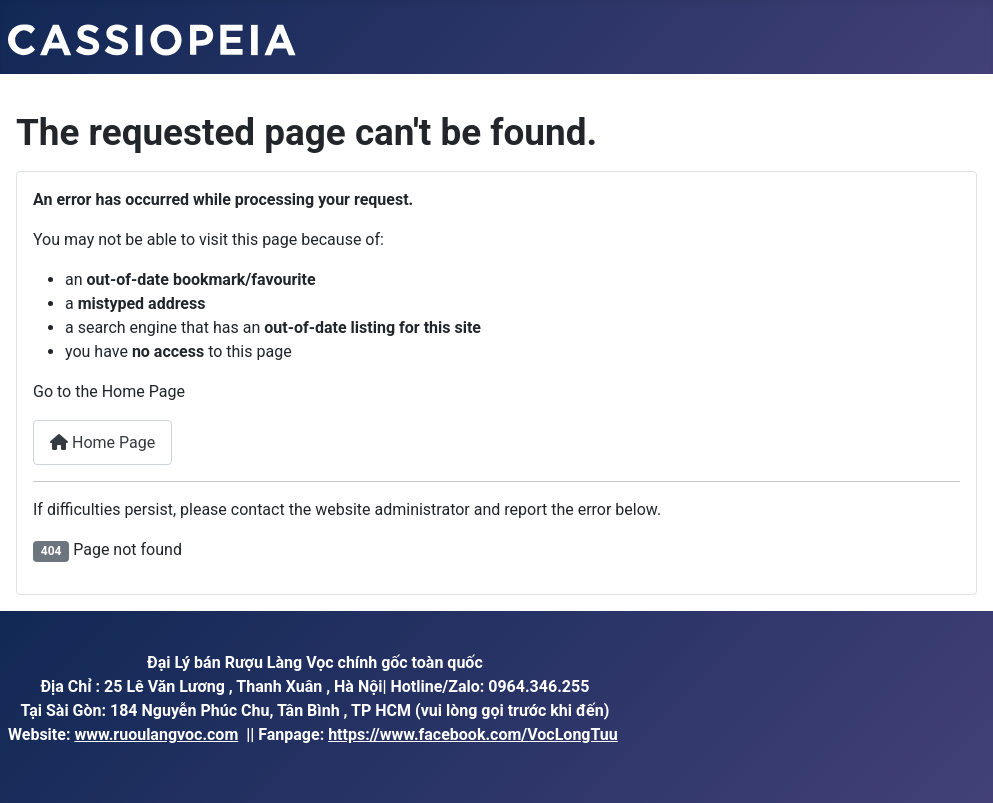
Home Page (102, 442)
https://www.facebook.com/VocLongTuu (473, 734)
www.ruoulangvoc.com (156, 734)
